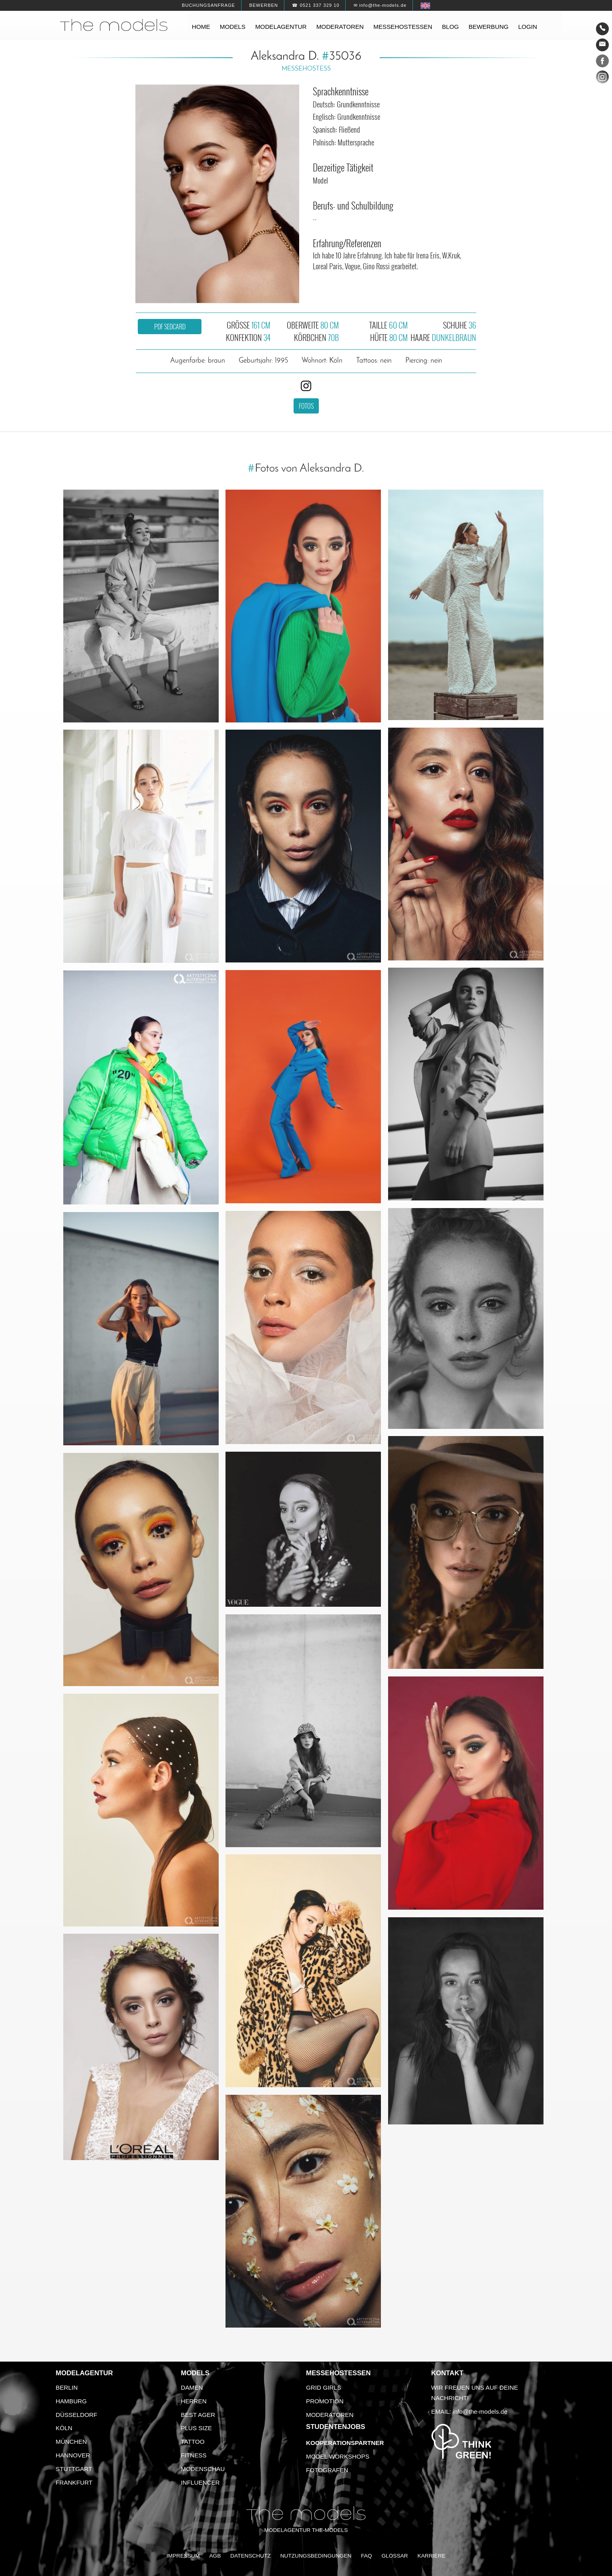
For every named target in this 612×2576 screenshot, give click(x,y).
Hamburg (71, 2401)
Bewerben (263, 5)
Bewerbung (489, 26)
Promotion (325, 2401)
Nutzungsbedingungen (316, 2556)
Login (527, 26)
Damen (192, 2387)
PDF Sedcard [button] (169, 326)
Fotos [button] (306, 406)
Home (201, 26)
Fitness (194, 2455)
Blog (450, 26)
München (71, 2441)
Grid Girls (323, 2387)
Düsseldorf (76, 2414)
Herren (194, 2401)
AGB (215, 2556)
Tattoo (193, 2441)
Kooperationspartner (345, 2442)
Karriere (431, 2556)
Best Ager (198, 2414)
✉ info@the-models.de (380, 5)
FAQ (366, 2556)
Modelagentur (280, 26)
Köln (64, 2428)
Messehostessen (402, 26)
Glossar (394, 2556)
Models (233, 26)
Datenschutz (250, 2556)
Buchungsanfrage (208, 5)
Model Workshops (337, 2456)
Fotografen (327, 2470)
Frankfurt (74, 2482)
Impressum (183, 2556)
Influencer (200, 2482)
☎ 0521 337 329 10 (315, 5)
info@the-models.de (480, 2411)
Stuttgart (74, 2468)
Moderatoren (340, 26)
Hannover (73, 2455)
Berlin (67, 2387)
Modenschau (203, 2468)
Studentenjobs (335, 2427)
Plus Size (196, 2428)
